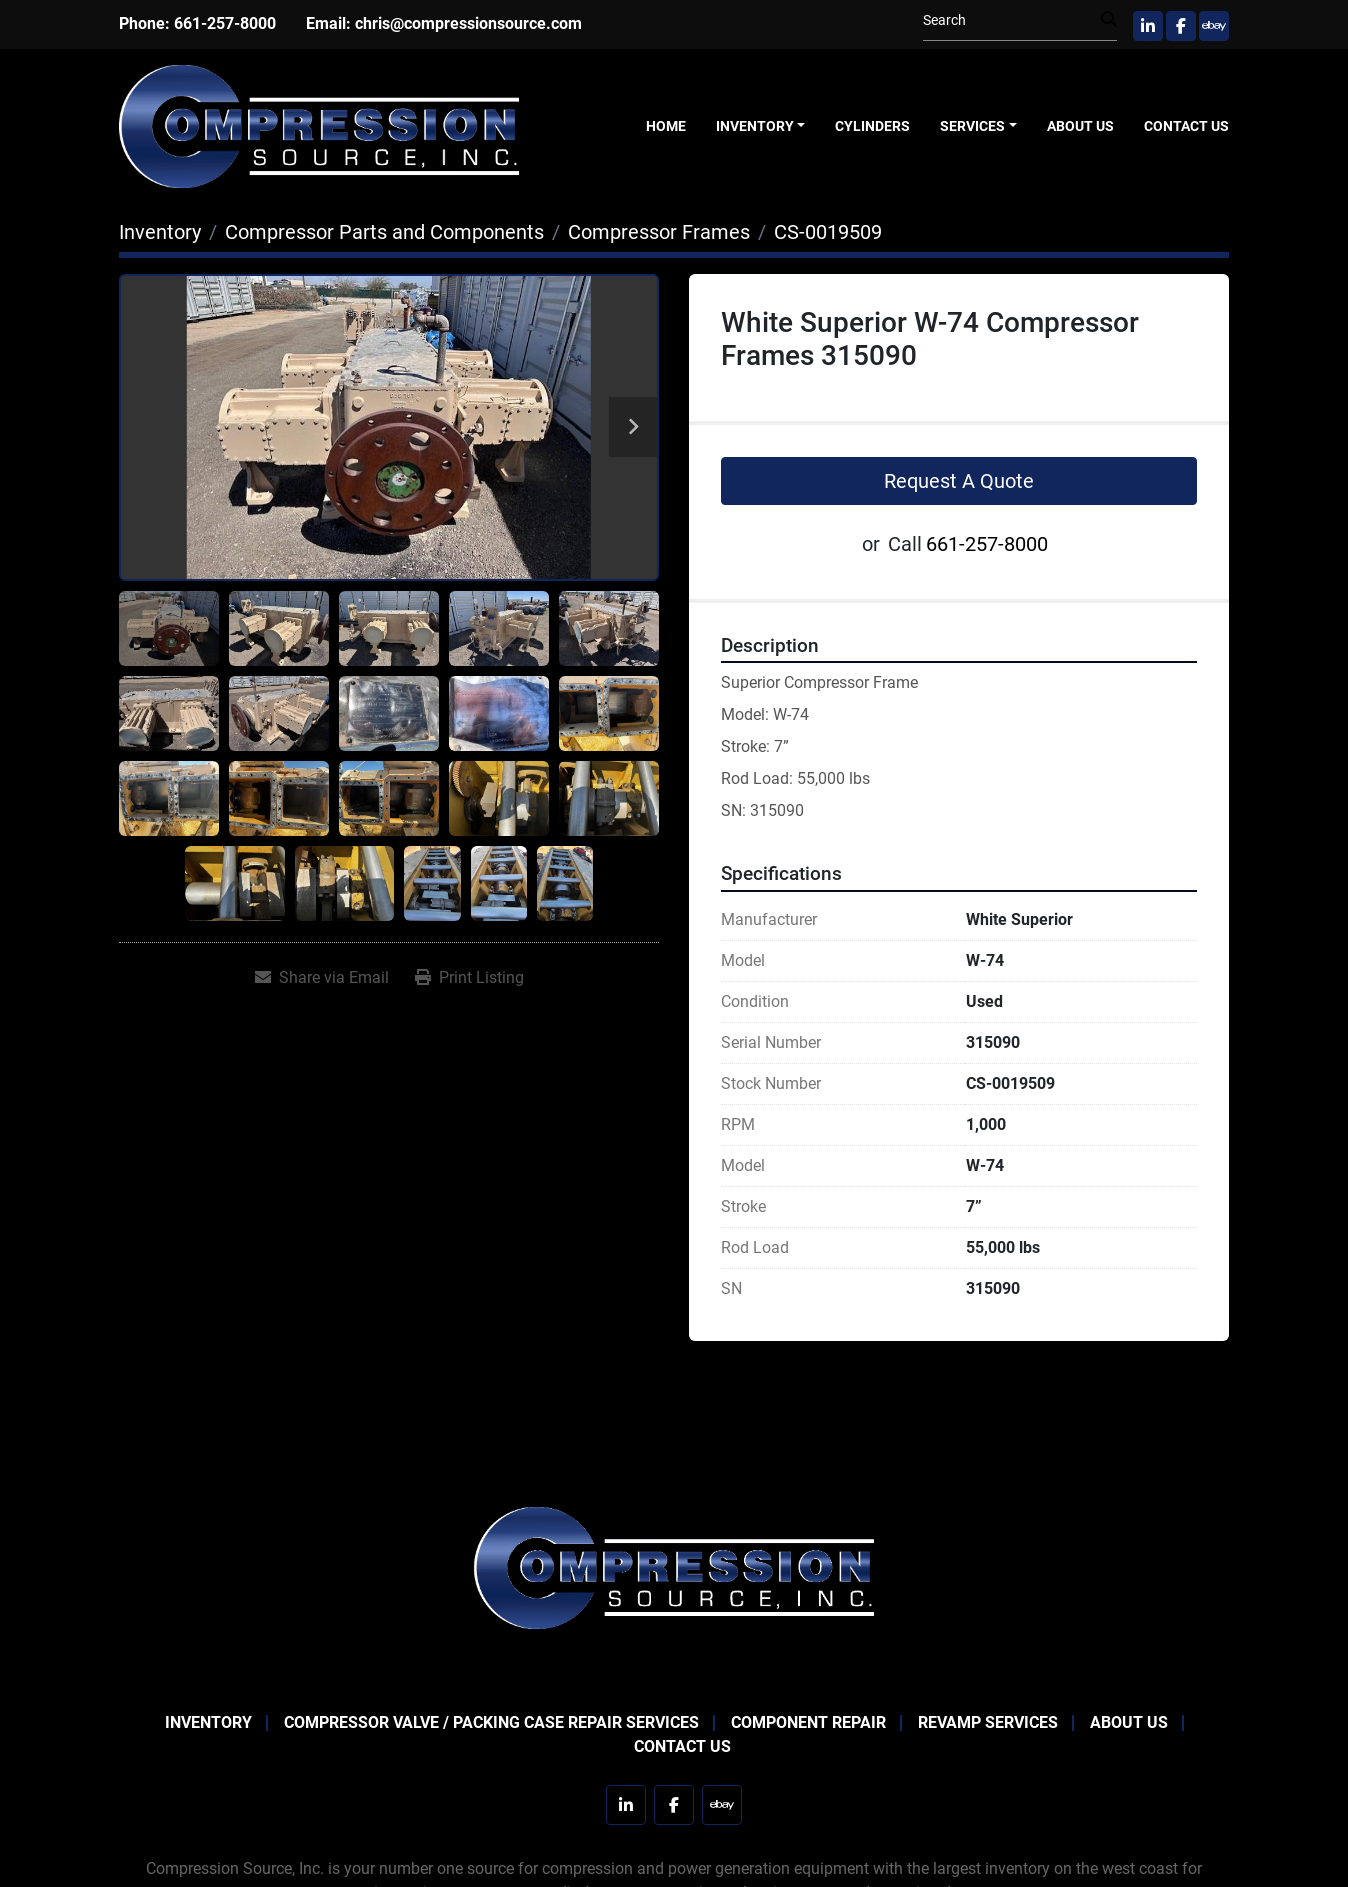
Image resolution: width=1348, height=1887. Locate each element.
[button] (761, 126)
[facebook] (1181, 26)
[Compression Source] (674, 1566)
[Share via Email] (322, 978)
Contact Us (1186, 126)
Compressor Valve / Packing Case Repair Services (491, 1722)
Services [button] (972, 126)
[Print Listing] (469, 978)
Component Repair (808, 1722)
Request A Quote (959, 481)
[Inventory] (160, 232)
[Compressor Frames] (659, 232)
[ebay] (1214, 26)
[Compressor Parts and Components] (384, 232)
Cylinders (872, 126)
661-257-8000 (225, 23)
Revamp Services (988, 1722)
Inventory (755, 126)
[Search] (1012, 20)
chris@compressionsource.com (468, 23)
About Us (1080, 126)
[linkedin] (1148, 26)
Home (666, 126)
